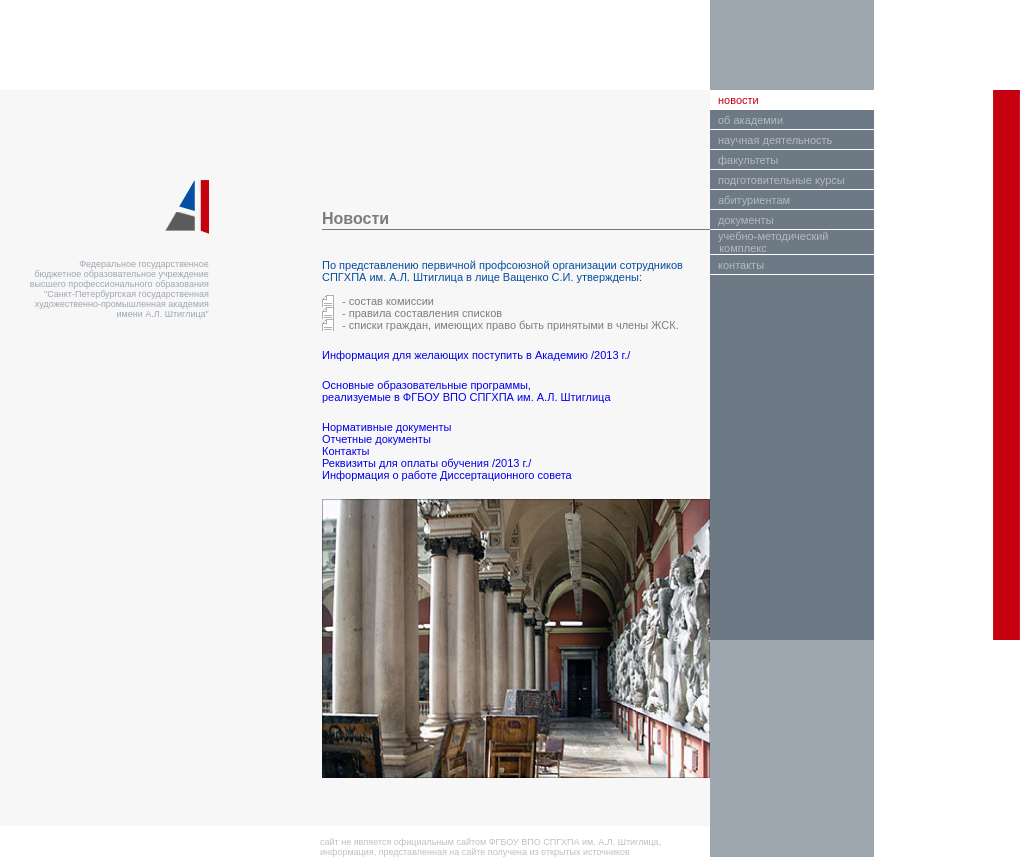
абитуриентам (754, 200)
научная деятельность (775, 140)
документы (746, 220)
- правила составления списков (422, 313)
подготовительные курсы (781, 180)
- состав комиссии (388, 301)
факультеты (748, 160)
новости (738, 100)
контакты (741, 265)
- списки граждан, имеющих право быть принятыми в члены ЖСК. (510, 325)
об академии (750, 120)
